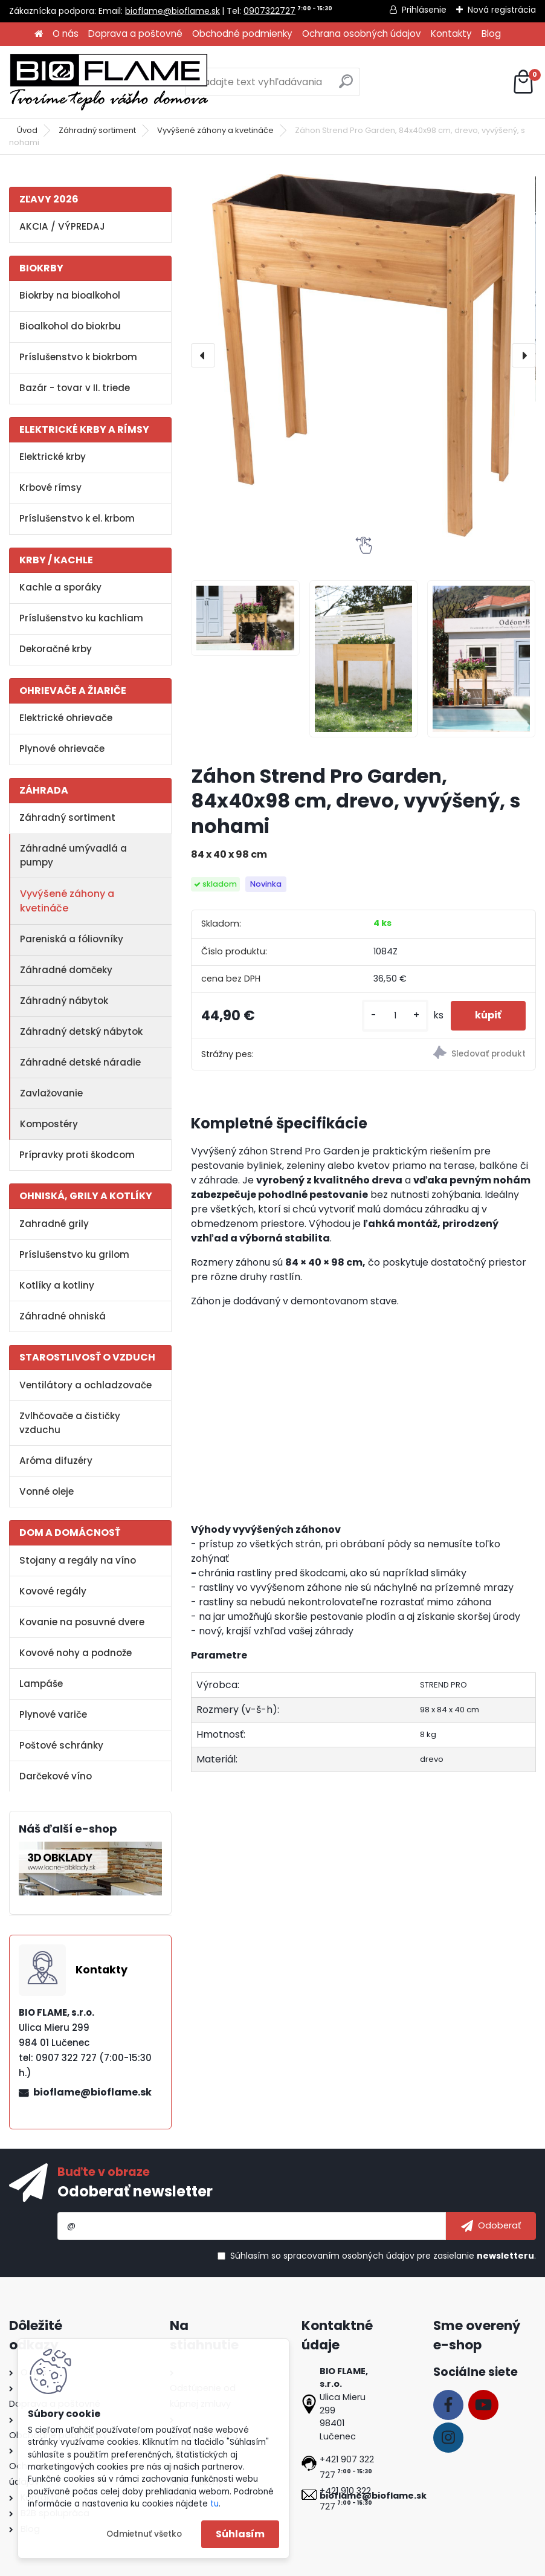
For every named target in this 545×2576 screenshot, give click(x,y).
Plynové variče (53, 1714)
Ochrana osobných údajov (361, 33)
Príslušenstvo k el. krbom (77, 518)
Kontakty (451, 33)
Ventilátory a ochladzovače (85, 1385)
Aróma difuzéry (55, 1460)
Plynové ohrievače (62, 748)
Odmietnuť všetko (144, 2534)
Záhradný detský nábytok (81, 1031)
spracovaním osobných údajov (348, 2256)
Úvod (27, 130)
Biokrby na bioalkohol (69, 295)
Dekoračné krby (55, 648)
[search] (346, 86)
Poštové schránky (61, 1745)
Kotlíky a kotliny (56, 1285)
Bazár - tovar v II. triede (74, 387)
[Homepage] (38, 34)
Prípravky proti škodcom (77, 1154)
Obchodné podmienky (242, 33)
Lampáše (41, 1683)
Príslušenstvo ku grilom (74, 1254)
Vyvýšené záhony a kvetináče (215, 130)
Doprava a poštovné (135, 33)
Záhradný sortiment (97, 130)
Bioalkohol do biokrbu (70, 326)
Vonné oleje (46, 1491)
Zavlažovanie (51, 1093)
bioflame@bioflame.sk (172, 11)
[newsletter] (491, 2226)
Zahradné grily (54, 1223)
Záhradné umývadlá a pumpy (73, 855)
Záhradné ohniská (62, 1316)
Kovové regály (52, 1591)
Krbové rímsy (50, 487)
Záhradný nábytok (64, 1000)
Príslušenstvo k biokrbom (78, 357)
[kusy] (395, 1015)
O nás (66, 33)
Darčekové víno (55, 1776)
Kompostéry (49, 1124)
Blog (491, 33)
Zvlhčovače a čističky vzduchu (69, 1422)
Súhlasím (240, 2534)
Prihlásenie (424, 10)
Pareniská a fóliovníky (71, 939)
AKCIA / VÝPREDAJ (62, 226)
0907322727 (269, 11)
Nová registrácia (502, 10)
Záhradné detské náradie (80, 1062)
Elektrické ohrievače (65, 717)
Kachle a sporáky (60, 587)
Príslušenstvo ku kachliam (81, 618)
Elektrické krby (52, 456)
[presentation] (203, 355)
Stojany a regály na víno (77, 1560)
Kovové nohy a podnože (75, 1652)
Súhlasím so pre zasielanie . (383, 2256)
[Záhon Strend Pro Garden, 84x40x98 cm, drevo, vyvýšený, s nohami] (363, 355)
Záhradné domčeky (66, 969)
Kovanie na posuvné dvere (81, 1622)
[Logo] (108, 82)
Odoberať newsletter (135, 2191)
